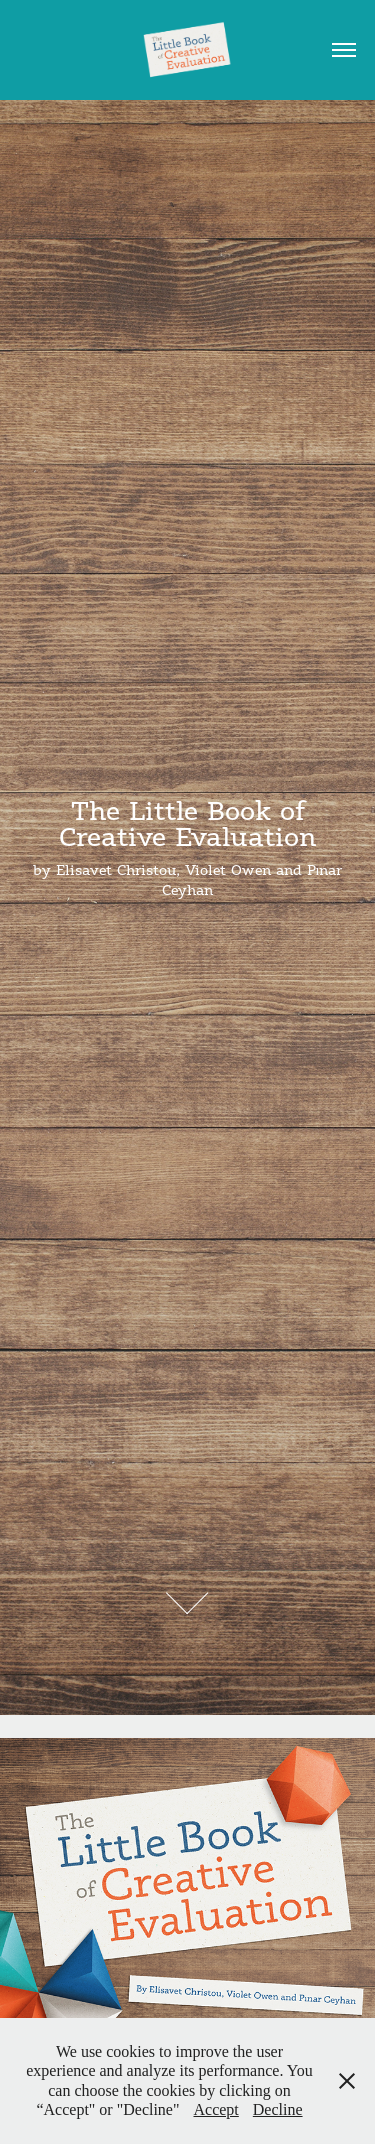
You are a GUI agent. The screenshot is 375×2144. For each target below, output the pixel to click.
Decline (278, 2109)
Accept (216, 2109)
